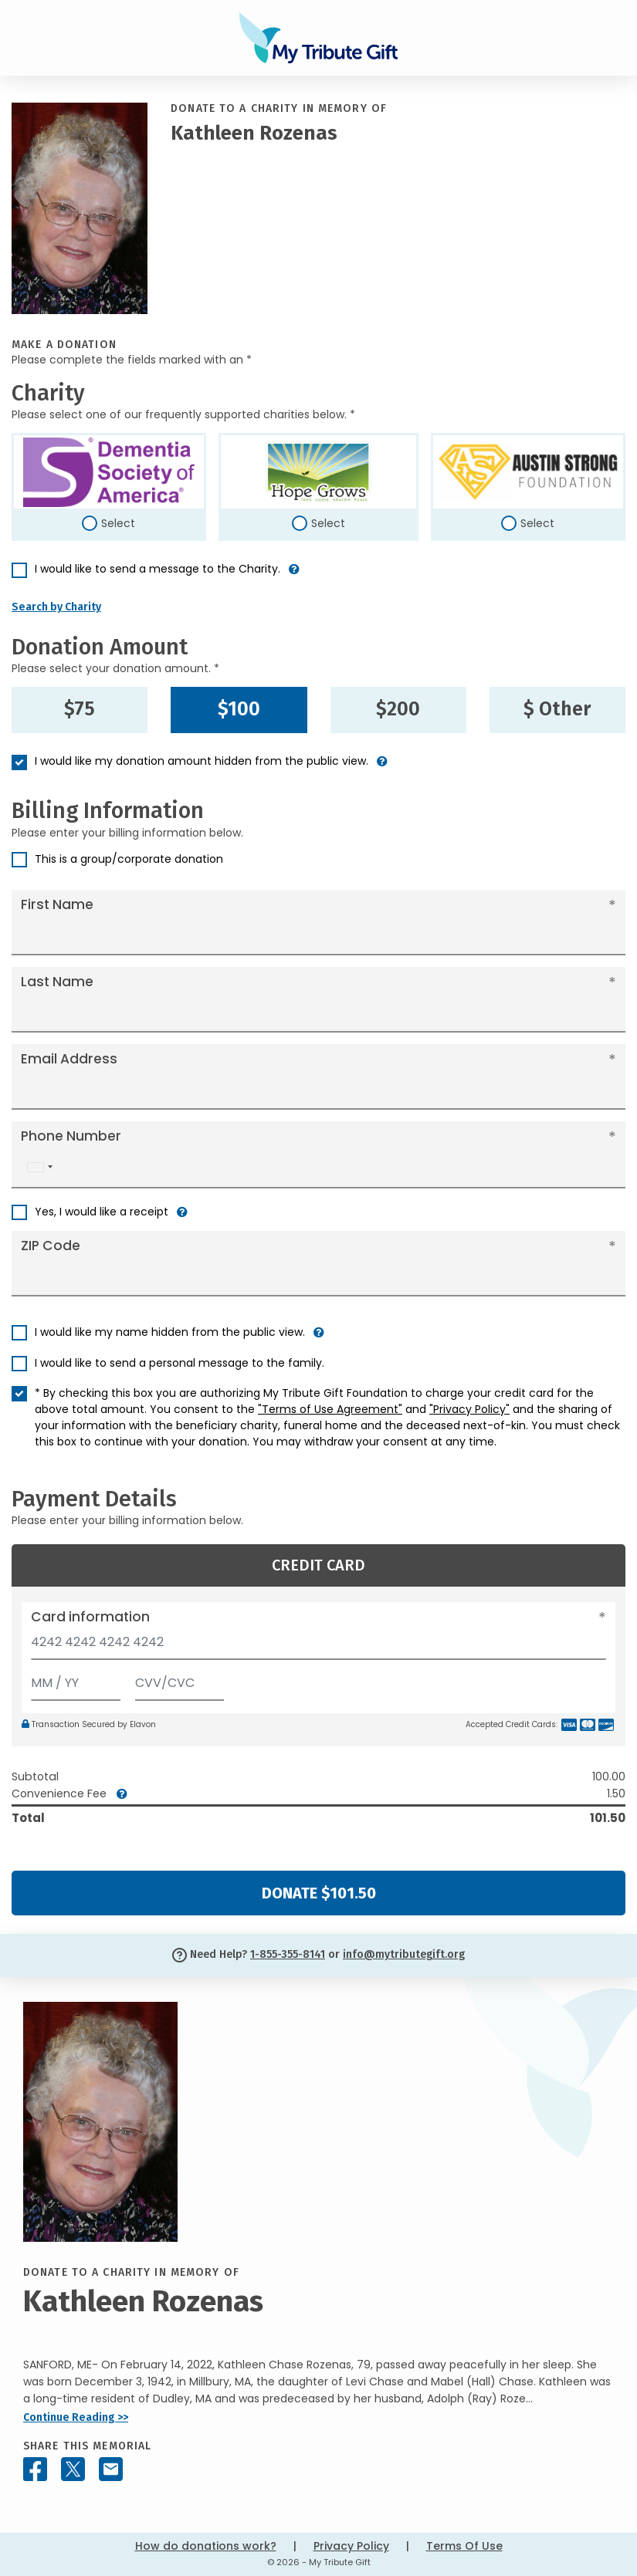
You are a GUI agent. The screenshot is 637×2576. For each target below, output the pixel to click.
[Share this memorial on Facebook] (35, 2469)
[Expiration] (75, 1679)
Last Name (57, 981)
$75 (79, 709)
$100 (239, 709)
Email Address (69, 1059)
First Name (57, 904)
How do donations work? (205, 2546)
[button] (294, 575)
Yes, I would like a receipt (101, 1211)
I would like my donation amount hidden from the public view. (201, 761)
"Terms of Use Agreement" (330, 1409)
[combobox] (39, 1167)
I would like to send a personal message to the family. (179, 1363)
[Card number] (318, 1646)
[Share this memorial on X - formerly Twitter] (73, 2469)
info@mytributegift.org (404, 1954)
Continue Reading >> (75, 2417)
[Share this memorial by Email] (110, 2469)
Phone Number (71, 1136)
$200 (398, 709)
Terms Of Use (464, 2546)
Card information (90, 1616)
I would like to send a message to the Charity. (157, 568)
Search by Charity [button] (56, 607)
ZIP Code (50, 1245)
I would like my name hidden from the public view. (170, 1332)
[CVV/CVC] (180, 1679)
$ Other (557, 709)
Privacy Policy (351, 2546)
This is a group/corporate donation (129, 859)
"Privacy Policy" (469, 1409)
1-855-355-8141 (287, 1954)
